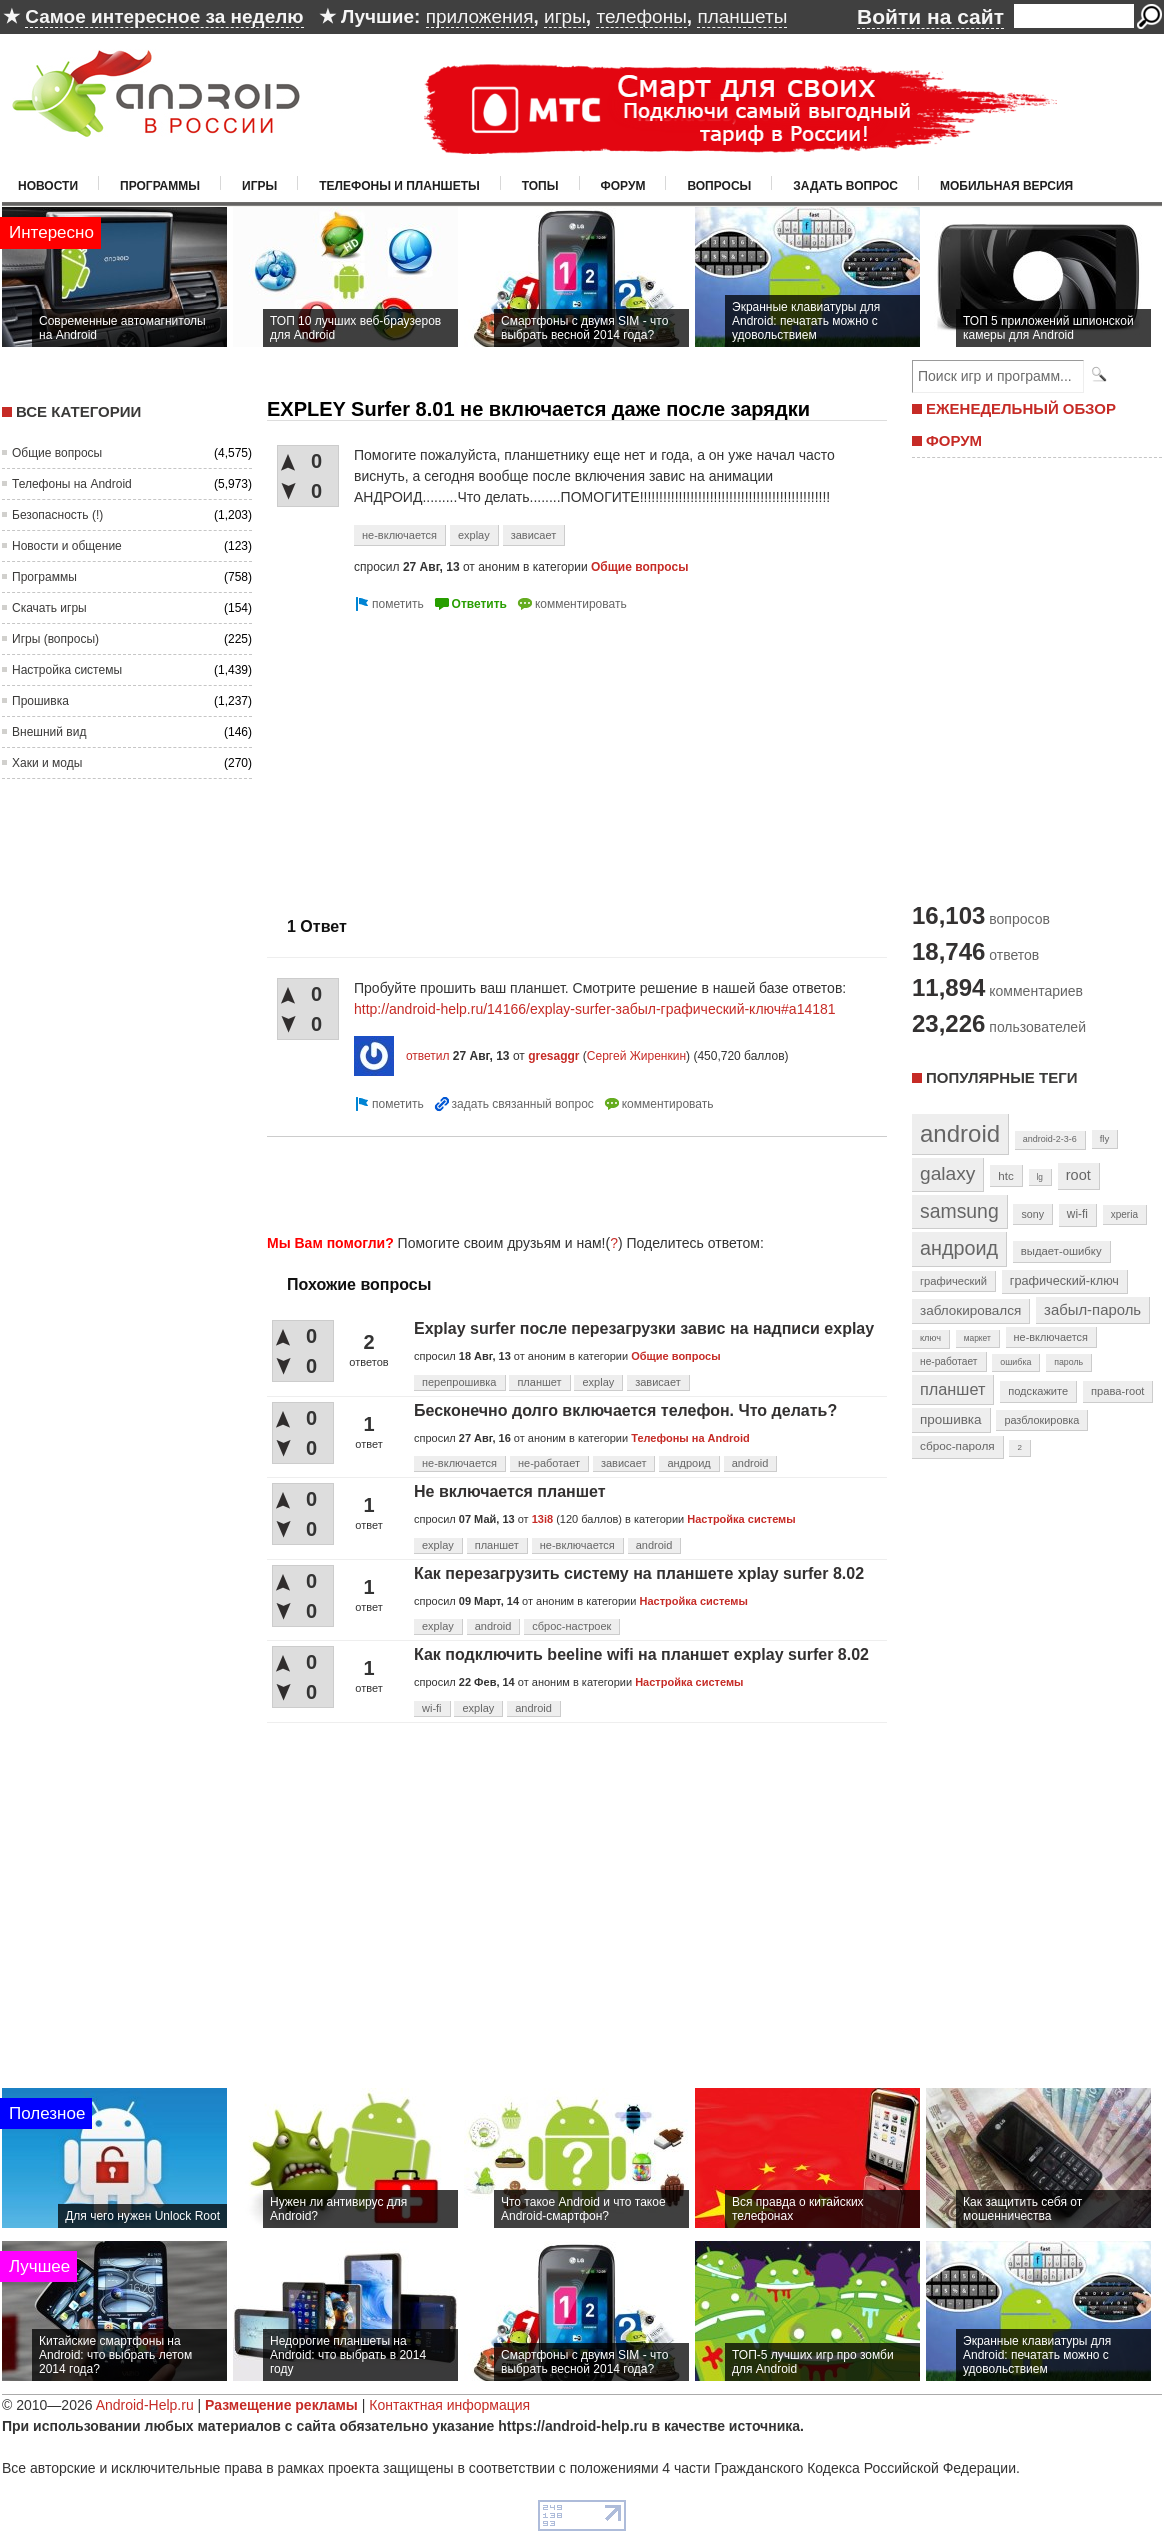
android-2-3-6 (1050, 1139)
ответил (428, 1056)
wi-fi (432, 1708)
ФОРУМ (954, 440)
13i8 (542, 1519)
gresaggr (553, 1056)
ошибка (1015, 1362)
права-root (1118, 1391)
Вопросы (719, 186)
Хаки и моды (47, 763)
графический (953, 1281)
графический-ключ (1064, 1281)
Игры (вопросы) (55, 639)
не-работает (549, 1463)
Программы (160, 186)
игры (565, 16)
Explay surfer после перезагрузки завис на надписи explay (644, 1328)
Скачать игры (49, 608)
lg (1040, 1177)
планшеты (742, 16)
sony (1032, 1214)
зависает (534, 535)
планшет (539, 1382)
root (1078, 1175)
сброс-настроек (571, 1626)
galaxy (947, 1173)
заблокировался (970, 1310)
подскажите (1038, 1391)
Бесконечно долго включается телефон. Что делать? (625, 1410)
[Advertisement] (435, 756)
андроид (688, 1463)
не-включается (399, 535)
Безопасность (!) (57, 515)
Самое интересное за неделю (164, 16)
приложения (480, 16)
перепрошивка (459, 1382)
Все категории (78, 411)
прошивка (951, 1419)
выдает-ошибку (1061, 1251)
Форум (623, 186)
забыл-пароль (1092, 1310)
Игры (259, 186)
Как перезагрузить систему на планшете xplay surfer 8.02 (639, 1573)
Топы (540, 186)
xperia (1124, 1214)
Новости (48, 186)
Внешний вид (49, 732)
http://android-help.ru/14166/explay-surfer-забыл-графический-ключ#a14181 (595, 1009)
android (750, 1463)
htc (1005, 1175)
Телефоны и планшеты (399, 186)
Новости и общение (67, 546)
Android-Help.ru (145, 2405)
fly (1105, 1138)
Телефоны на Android (72, 484)
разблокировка (1041, 1420)
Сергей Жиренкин (636, 1056)
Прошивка (40, 701)
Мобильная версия (1006, 186)
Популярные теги (1001, 1077)
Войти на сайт (930, 16)
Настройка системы (67, 670)
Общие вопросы (57, 453)
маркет (977, 1338)
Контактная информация (449, 2405)
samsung (959, 1211)
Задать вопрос (845, 186)
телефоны (641, 16)
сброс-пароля (957, 1446)
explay (474, 535)
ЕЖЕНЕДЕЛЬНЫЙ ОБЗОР (1021, 408)
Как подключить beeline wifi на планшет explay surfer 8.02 (641, 1654)
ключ (930, 1338)
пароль (1068, 1362)
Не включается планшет (510, 1491)
